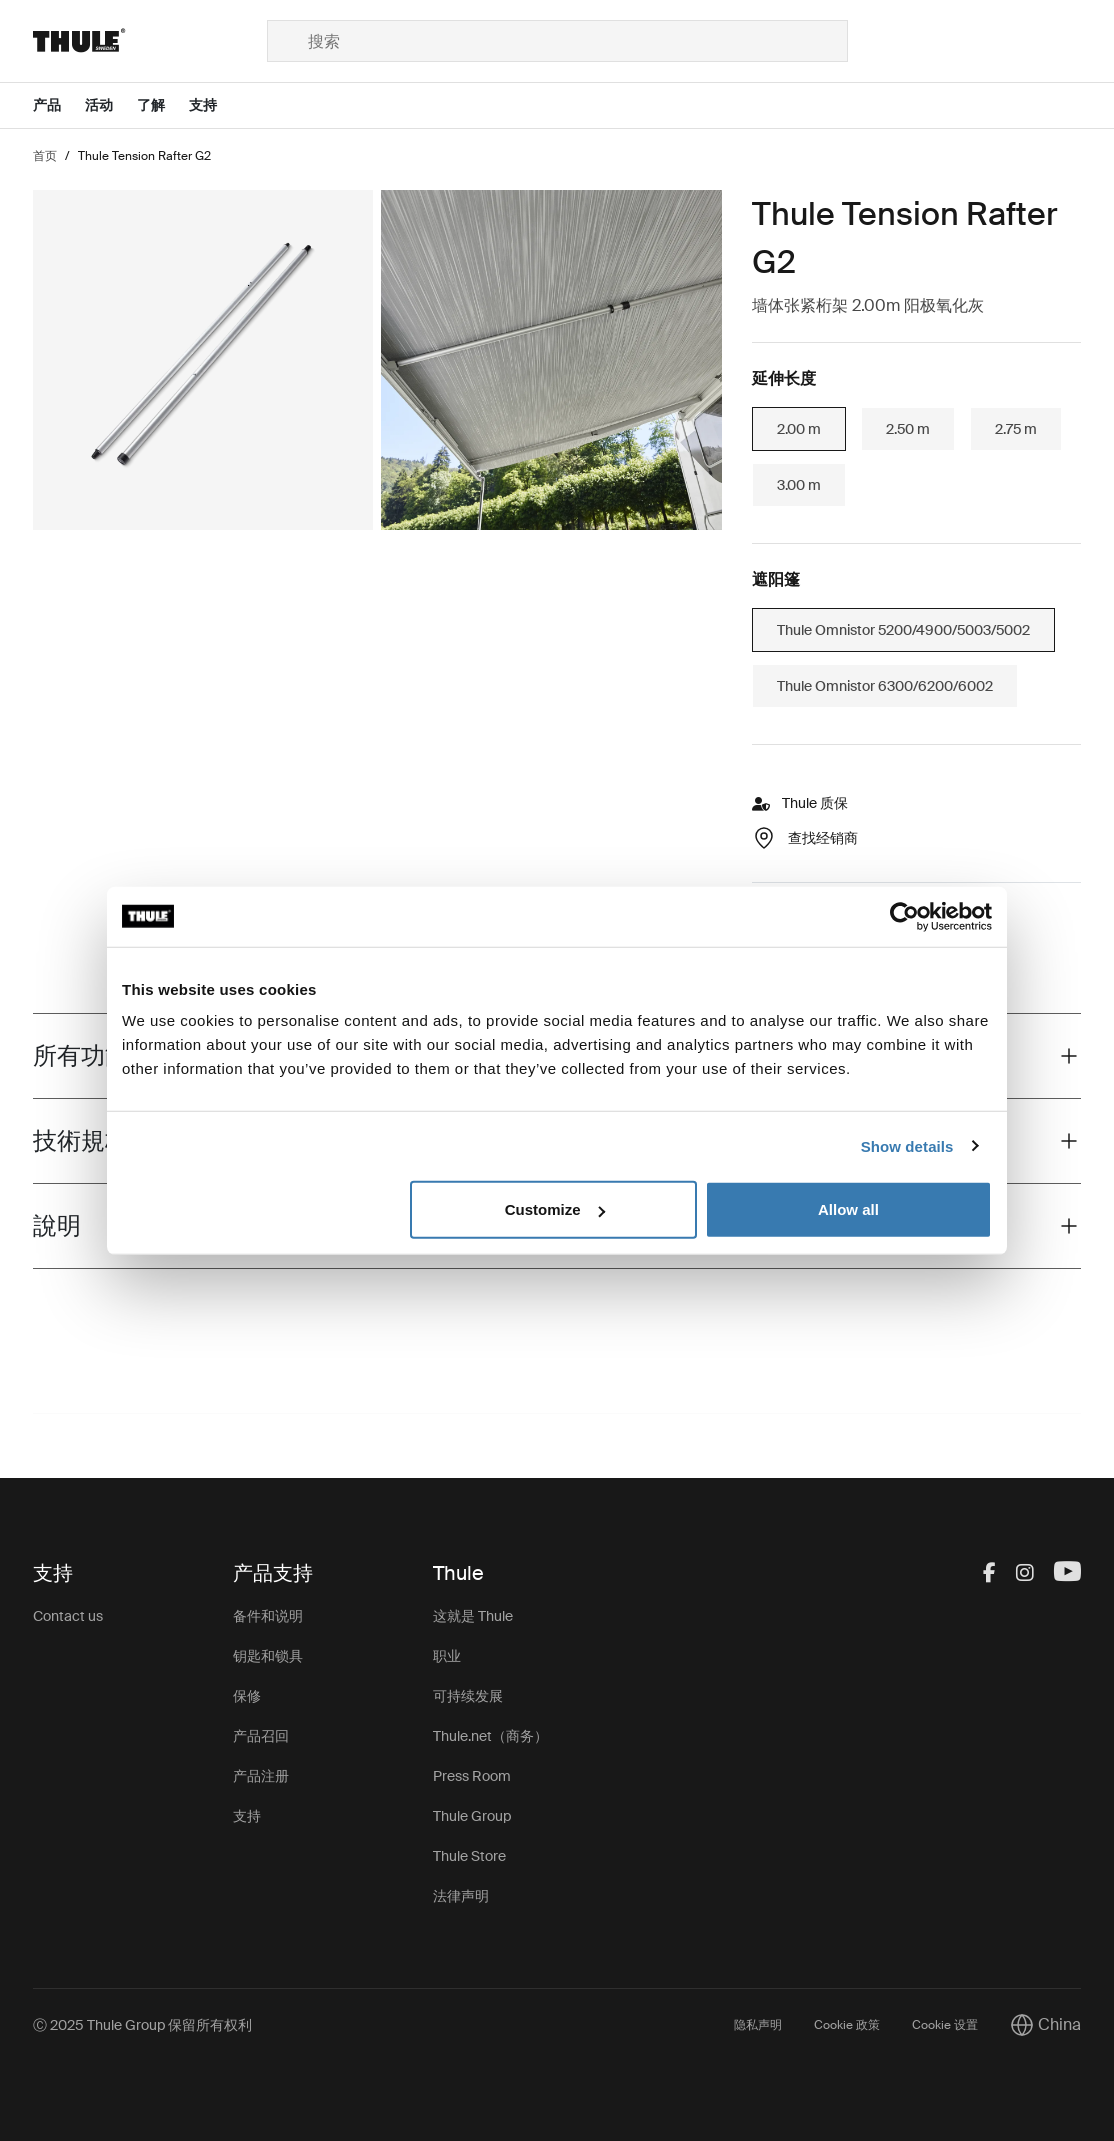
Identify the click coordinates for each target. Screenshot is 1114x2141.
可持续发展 (468, 1696)
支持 (247, 1816)
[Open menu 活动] (111, 105)
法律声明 (461, 1896)
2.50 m (908, 429)
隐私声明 (758, 2025)
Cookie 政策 (847, 2025)
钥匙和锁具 (268, 1656)
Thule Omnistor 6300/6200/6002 (885, 686)
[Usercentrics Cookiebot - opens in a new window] (904, 916)
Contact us (68, 1616)
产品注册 (261, 1776)
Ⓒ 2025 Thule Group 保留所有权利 (142, 2025)
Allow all (848, 1209)
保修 (247, 1696)
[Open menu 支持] (215, 105)
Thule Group (472, 1816)
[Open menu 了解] (163, 105)
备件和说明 (268, 1616)
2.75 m (1016, 429)
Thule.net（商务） (490, 1736)
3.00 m (799, 485)
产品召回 (261, 1736)
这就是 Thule (473, 1616)
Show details (907, 1145)
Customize (555, 1209)
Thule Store (469, 1856)
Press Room (472, 1776)
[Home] (149, 41)
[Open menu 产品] (59, 105)
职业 (447, 1656)
